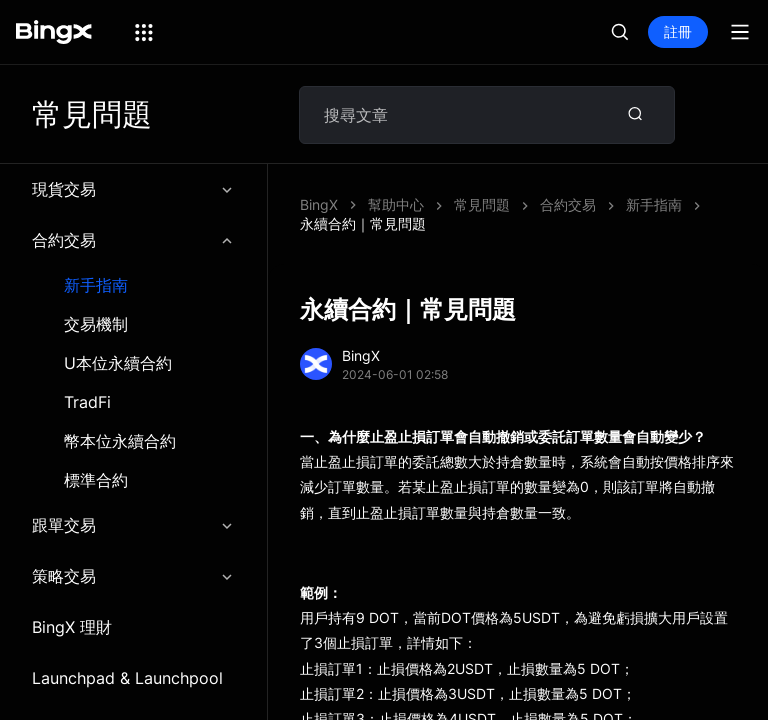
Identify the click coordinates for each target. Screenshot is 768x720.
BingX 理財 (72, 627)
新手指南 (96, 285)
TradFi (87, 402)
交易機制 (96, 324)
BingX (319, 204)
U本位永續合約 (118, 363)
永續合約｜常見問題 (363, 223)
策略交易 (133, 576)
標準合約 (96, 480)
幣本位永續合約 (120, 441)
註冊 (678, 31)
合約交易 (133, 240)
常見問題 (482, 204)
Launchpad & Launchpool (127, 678)
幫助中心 (396, 204)
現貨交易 (133, 189)
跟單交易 (133, 525)
